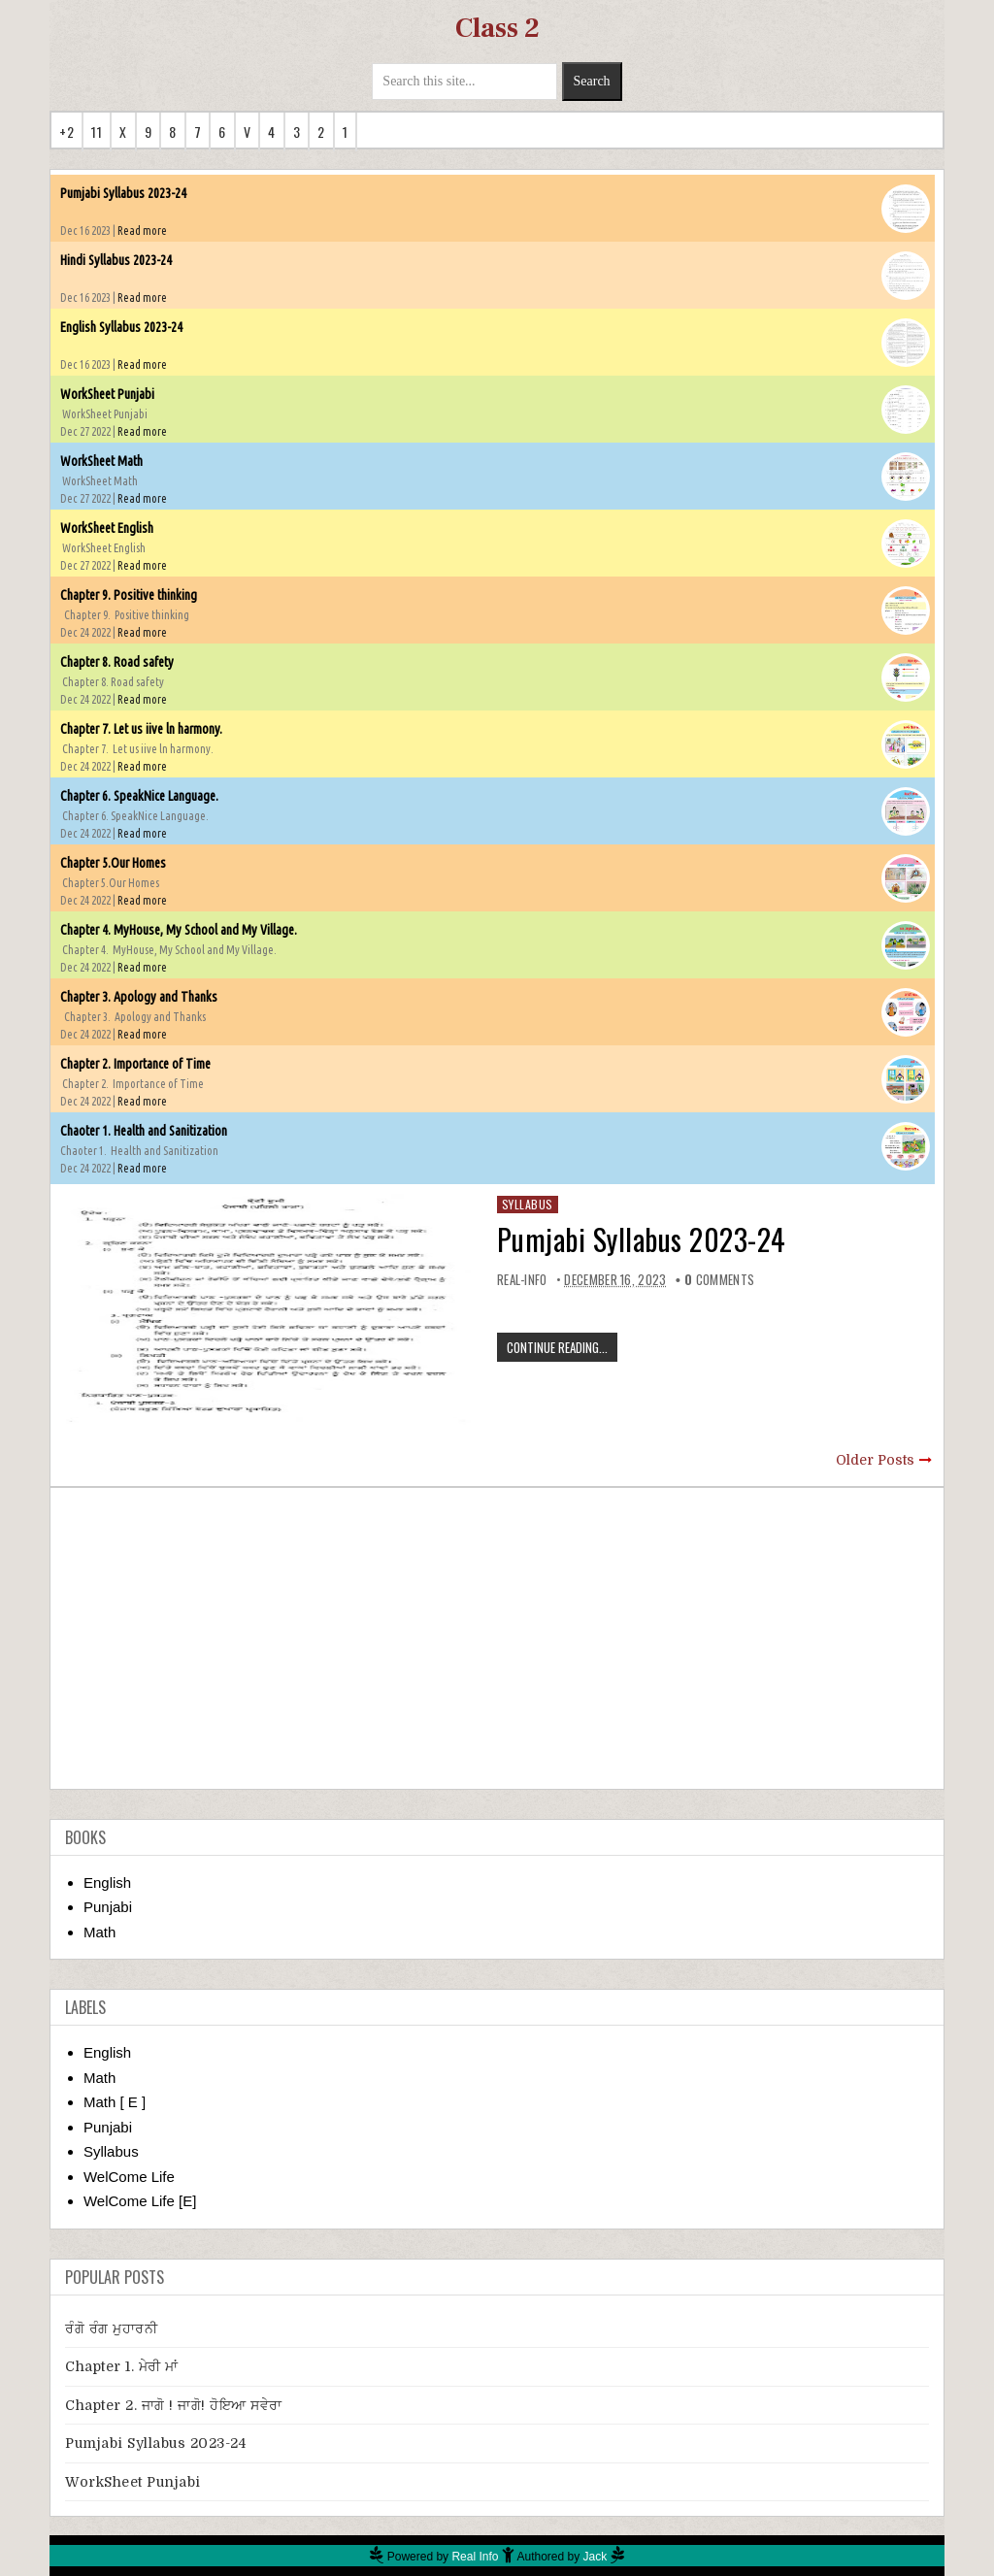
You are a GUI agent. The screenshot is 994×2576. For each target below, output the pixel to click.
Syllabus (527, 1204)
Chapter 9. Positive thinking (128, 595)
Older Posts (875, 1460)
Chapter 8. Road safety (117, 662)
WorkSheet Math (101, 461)
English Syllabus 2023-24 (121, 327)
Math (99, 1932)
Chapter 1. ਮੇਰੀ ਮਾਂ (122, 2366)
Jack (595, 2556)
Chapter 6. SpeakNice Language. (139, 796)
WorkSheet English (106, 528)
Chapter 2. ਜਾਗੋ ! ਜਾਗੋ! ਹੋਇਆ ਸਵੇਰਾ (173, 2405)
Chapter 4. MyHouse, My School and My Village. (178, 930)
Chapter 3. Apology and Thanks (138, 997)
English (107, 1882)
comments (719, 1279)
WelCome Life (129, 2176)
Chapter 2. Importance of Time (135, 1064)
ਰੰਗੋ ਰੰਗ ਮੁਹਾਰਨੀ (111, 2328)
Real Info (474, 2556)
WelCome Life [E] (139, 2201)
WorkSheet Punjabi (107, 394)
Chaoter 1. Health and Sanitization (143, 1131)
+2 (66, 131)
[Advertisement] (497, 1638)
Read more (142, 230)
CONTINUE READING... (557, 1347)
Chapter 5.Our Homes (113, 863)
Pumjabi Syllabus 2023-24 (123, 193)
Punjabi (107, 1907)
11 (96, 131)
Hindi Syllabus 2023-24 (116, 260)
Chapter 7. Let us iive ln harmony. (141, 729)
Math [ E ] (114, 2102)
